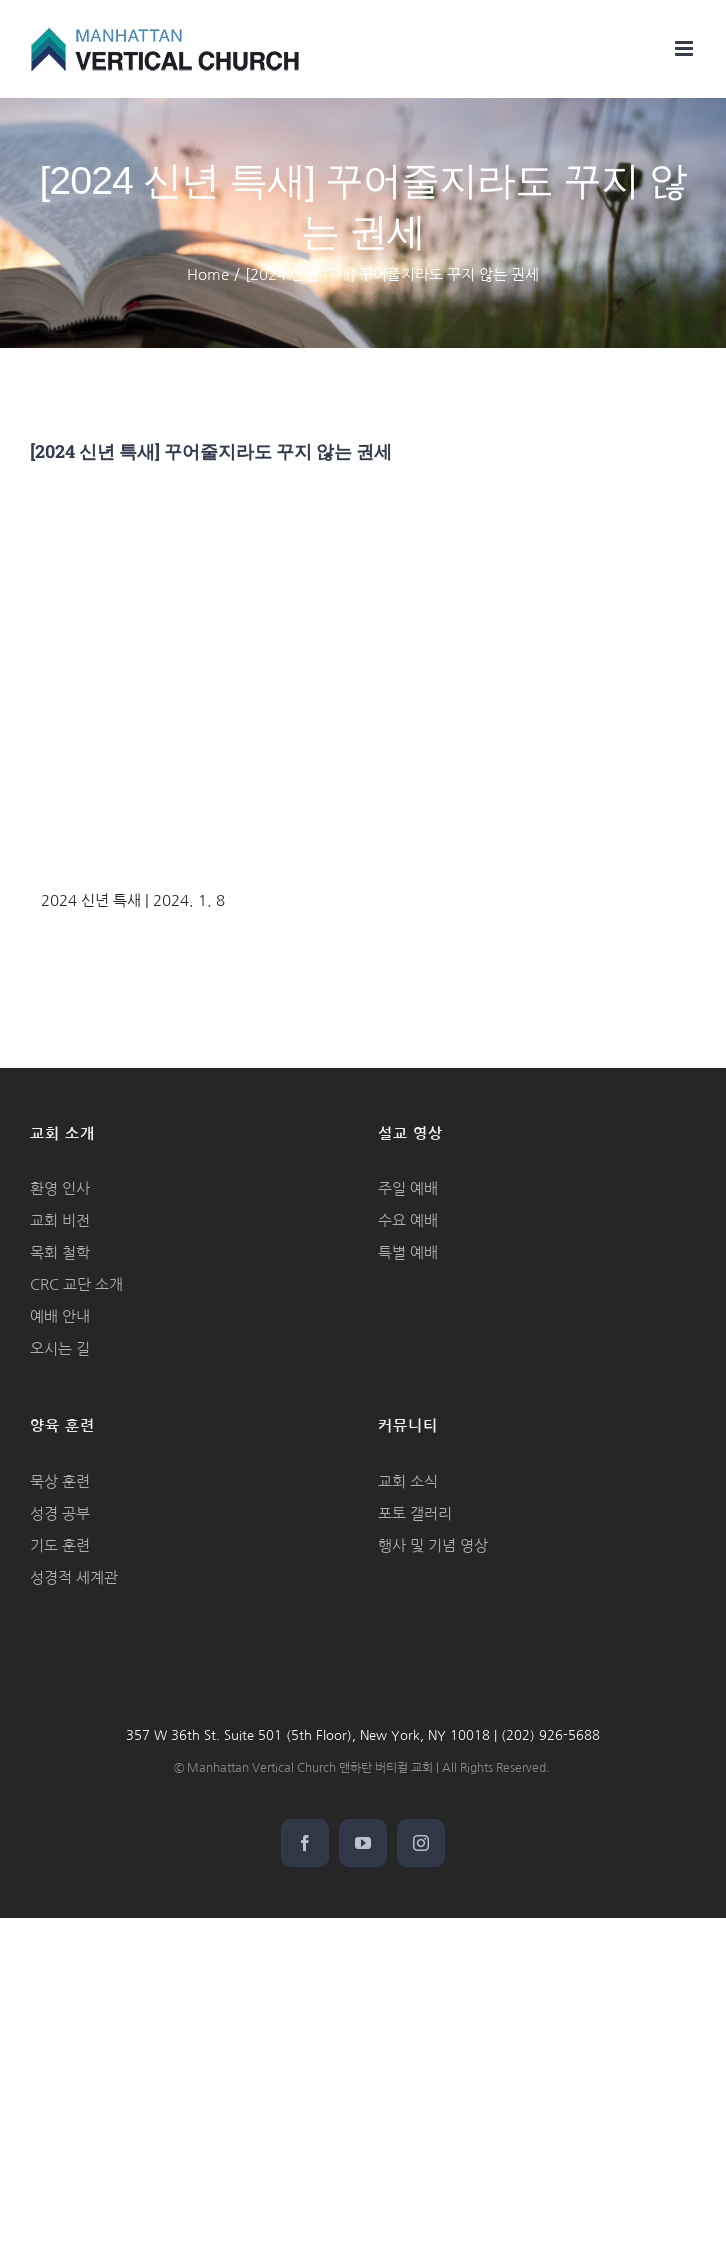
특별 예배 (408, 1252)
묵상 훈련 (60, 1481)
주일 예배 (408, 1188)
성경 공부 (60, 1513)
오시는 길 (60, 1348)
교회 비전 (60, 1220)
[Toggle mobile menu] (685, 48)
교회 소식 (408, 1481)
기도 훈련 (60, 1545)
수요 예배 (408, 1220)
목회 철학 (60, 1252)
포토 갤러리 (415, 1513)
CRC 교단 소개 (76, 1284)
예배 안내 (60, 1316)
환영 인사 (60, 1188)
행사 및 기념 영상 (433, 1545)
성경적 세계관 (74, 1577)
